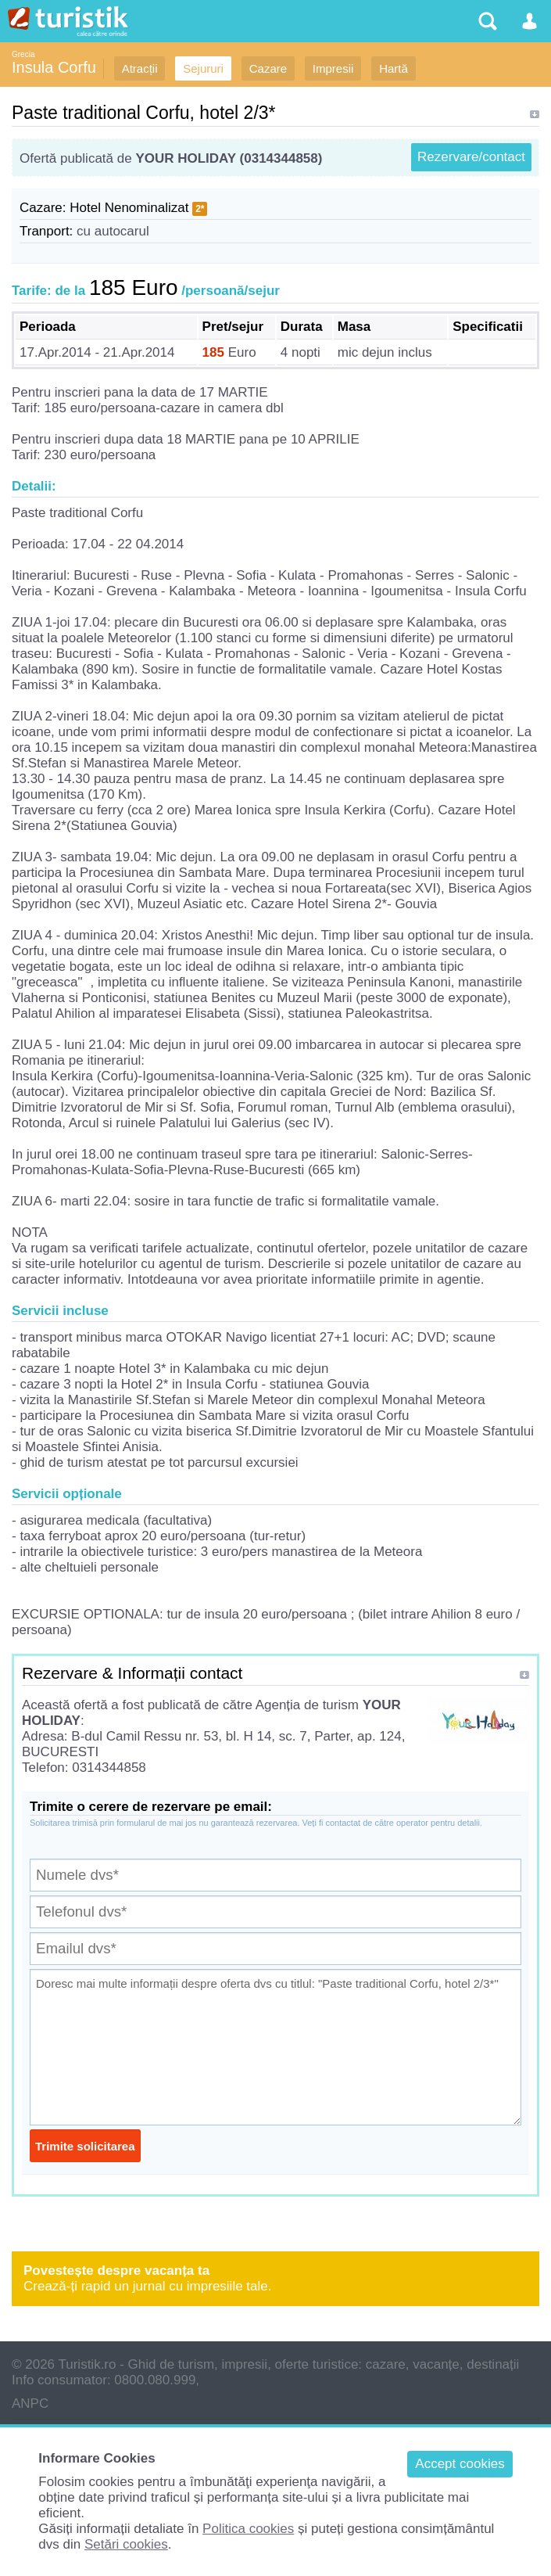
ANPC (30, 2403)
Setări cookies (126, 2544)
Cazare (268, 68)
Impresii (333, 68)
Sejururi (203, 68)
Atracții (140, 68)
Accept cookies (459, 2463)
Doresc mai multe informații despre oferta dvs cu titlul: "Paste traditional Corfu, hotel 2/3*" (275, 2047)
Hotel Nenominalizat (129, 207)
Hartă (393, 68)
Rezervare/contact (471, 156)
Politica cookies (248, 2528)
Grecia (23, 54)
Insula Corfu (54, 67)
